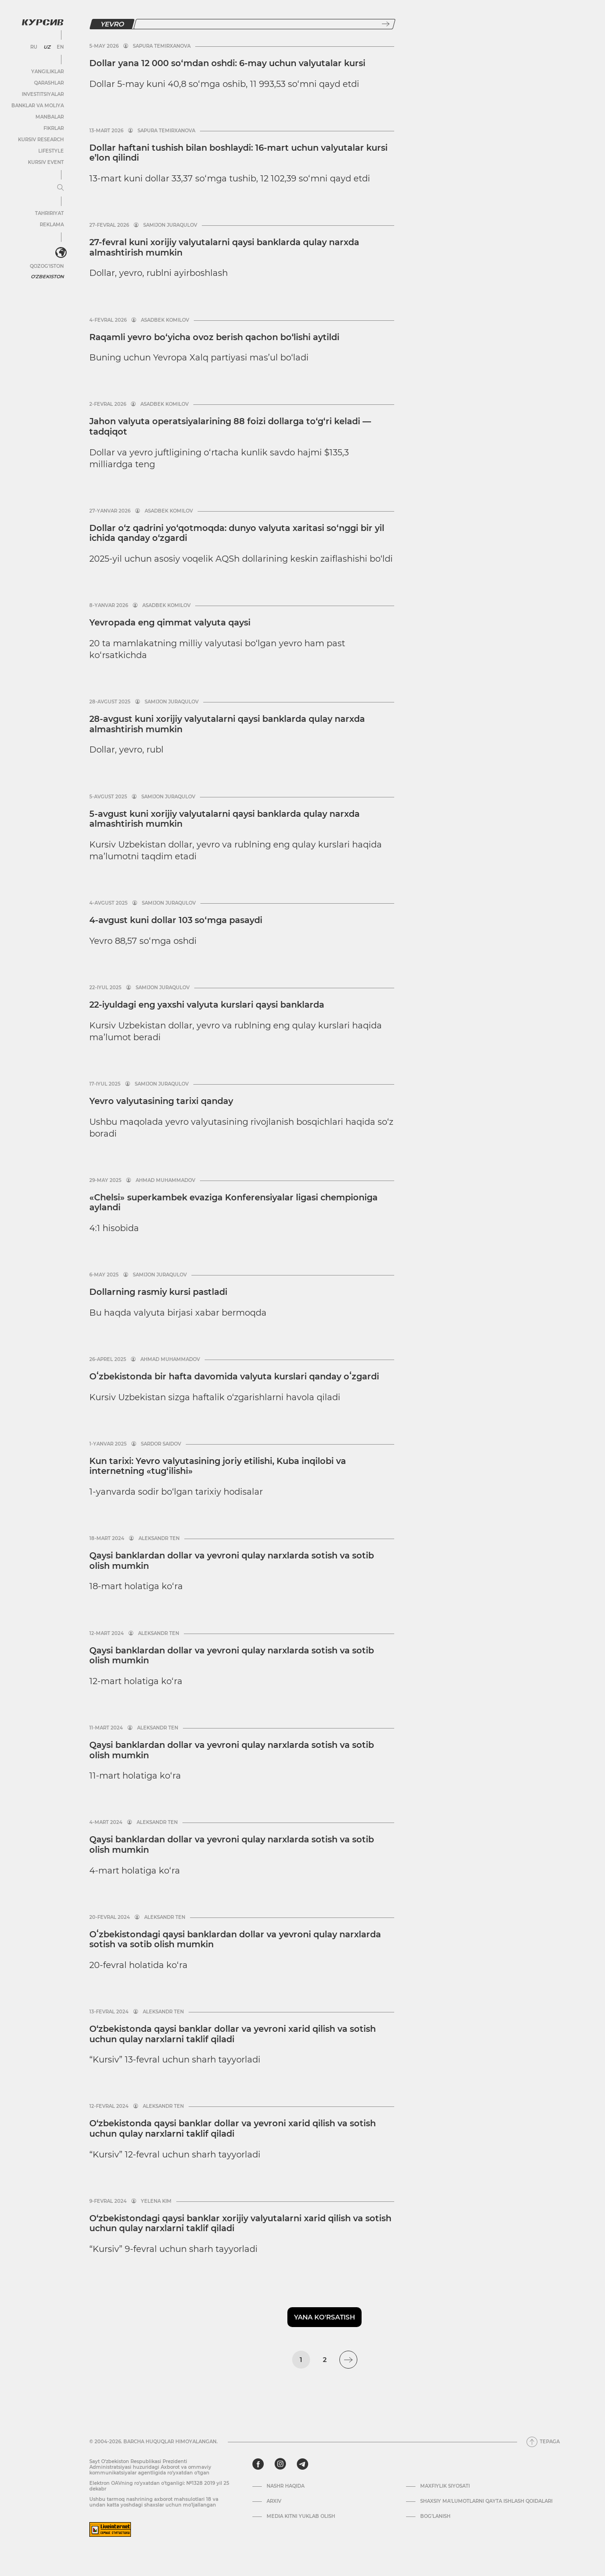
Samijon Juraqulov (170, 225)
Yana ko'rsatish (324, 2317)
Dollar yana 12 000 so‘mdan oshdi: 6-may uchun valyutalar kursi (227, 63)
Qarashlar (49, 83)
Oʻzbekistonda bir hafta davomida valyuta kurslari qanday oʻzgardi (234, 1376)
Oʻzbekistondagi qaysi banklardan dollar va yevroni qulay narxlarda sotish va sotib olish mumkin (235, 1939)
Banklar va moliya (37, 106)
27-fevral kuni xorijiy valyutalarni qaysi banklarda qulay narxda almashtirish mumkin (224, 247)
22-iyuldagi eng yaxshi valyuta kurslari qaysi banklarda (206, 1005)
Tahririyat (49, 213)
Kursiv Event (46, 162)
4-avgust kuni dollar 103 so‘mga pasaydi (175, 920)
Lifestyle (51, 151)
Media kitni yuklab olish (301, 2516)
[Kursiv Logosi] (42, 22)
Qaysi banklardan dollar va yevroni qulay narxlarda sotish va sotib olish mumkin (231, 1560)
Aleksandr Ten (159, 1538)
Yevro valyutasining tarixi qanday (161, 1101)
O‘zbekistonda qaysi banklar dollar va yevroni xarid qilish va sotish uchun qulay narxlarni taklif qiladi (232, 2034)
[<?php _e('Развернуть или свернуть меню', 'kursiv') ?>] (61, 253)
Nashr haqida (285, 2486)
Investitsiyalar (43, 94)
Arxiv (274, 2501)
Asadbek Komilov (165, 320)
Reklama (52, 225)
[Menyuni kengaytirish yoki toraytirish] (60, 188)
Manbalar (49, 117)
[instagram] (280, 2464)
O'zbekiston (47, 277)
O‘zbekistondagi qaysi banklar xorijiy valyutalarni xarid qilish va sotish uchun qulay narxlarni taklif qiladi (240, 2223)
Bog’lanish (435, 2516)
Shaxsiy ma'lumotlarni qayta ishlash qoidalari (486, 2501)
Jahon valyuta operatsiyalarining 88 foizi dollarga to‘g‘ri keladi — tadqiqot (230, 426)
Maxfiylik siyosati (445, 2486)
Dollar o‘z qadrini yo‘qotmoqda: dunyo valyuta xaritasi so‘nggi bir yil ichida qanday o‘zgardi (236, 533)
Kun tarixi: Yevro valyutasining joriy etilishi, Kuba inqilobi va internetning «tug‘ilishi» (217, 1466)
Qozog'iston (47, 266)
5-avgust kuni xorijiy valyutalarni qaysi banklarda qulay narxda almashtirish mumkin (224, 819)
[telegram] (302, 2464)
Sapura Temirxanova (161, 46)
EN (60, 47)
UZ (47, 47)
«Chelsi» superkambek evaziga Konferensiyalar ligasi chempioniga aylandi (233, 1202)
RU (33, 47)
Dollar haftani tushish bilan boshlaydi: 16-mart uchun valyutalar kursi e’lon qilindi (238, 153)
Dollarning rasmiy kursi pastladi (158, 1292)
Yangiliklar (47, 71)
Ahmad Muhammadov (165, 1180)
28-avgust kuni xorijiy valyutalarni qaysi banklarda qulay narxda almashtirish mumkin (227, 724)
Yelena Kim (156, 2201)
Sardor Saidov (161, 1444)
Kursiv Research (41, 140)
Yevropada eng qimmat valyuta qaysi (170, 622)
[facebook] (258, 2464)
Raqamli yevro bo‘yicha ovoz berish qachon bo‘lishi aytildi (214, 337)
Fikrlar (53, 128)
